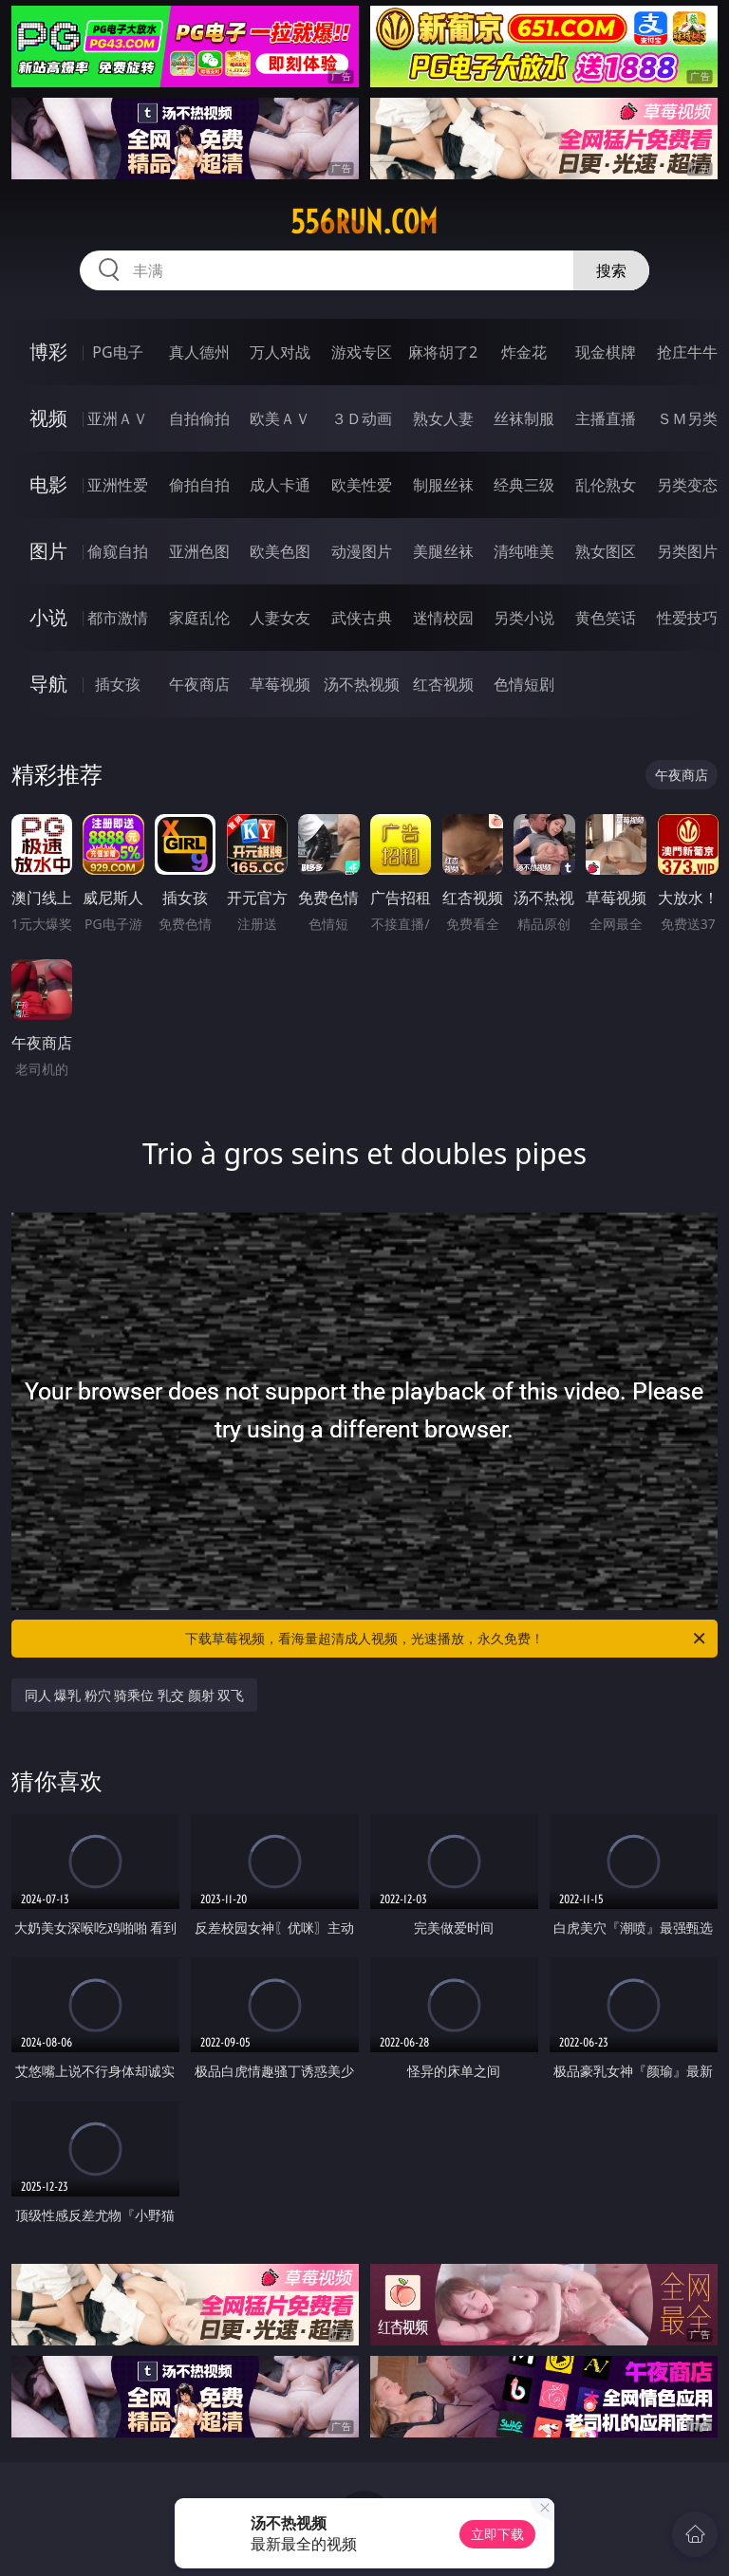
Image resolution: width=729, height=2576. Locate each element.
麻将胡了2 (442, 352)
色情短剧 (524, 684)
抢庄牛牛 (687, 352)
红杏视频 (443, 684)
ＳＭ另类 (687, 418)
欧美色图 (280, 551)
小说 (48, 617)
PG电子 (117, 352)
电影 (48, 484)
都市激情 (117, 617)
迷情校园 (443, 617)
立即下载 (497, 2534)
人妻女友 (280, 617)
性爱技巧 (687, 617)
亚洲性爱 (117, 484)
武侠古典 (361, 617)
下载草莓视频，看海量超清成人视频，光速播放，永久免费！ (446, 1638)
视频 (48, 418)
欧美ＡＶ (280, 418)
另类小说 (524, 617)
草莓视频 (280, 684)
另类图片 (687, 551)
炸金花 (524, 352)
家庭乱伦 (199, 617)
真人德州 (199, 352)
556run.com (364, 222)
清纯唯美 (524, 551)
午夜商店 (199, 684)
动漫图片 (361, 551)
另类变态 (687, 484)
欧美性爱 (361, 484)
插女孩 (117, 684)
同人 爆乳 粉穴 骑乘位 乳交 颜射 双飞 (135, 1695)
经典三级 (524, 484)
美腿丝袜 (443, 551)
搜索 (611, 270)
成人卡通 (280, 484)
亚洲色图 (199, 551)
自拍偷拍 (199, 418)
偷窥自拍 (117, 551)
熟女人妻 (443, 418)
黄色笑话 (605, 617)
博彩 (48, 351)
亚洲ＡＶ (117, 418)
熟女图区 (605, 551)
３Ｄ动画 (361, 418)
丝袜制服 (524, 418)
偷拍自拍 (199, 484)
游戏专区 (361, 352)
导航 (48, 683)
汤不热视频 (362, 684)
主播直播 (605, 418)
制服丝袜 (443, 484)
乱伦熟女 (605, 484)
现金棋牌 (605, 352)
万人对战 (280, 352)
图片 (48, 551)
